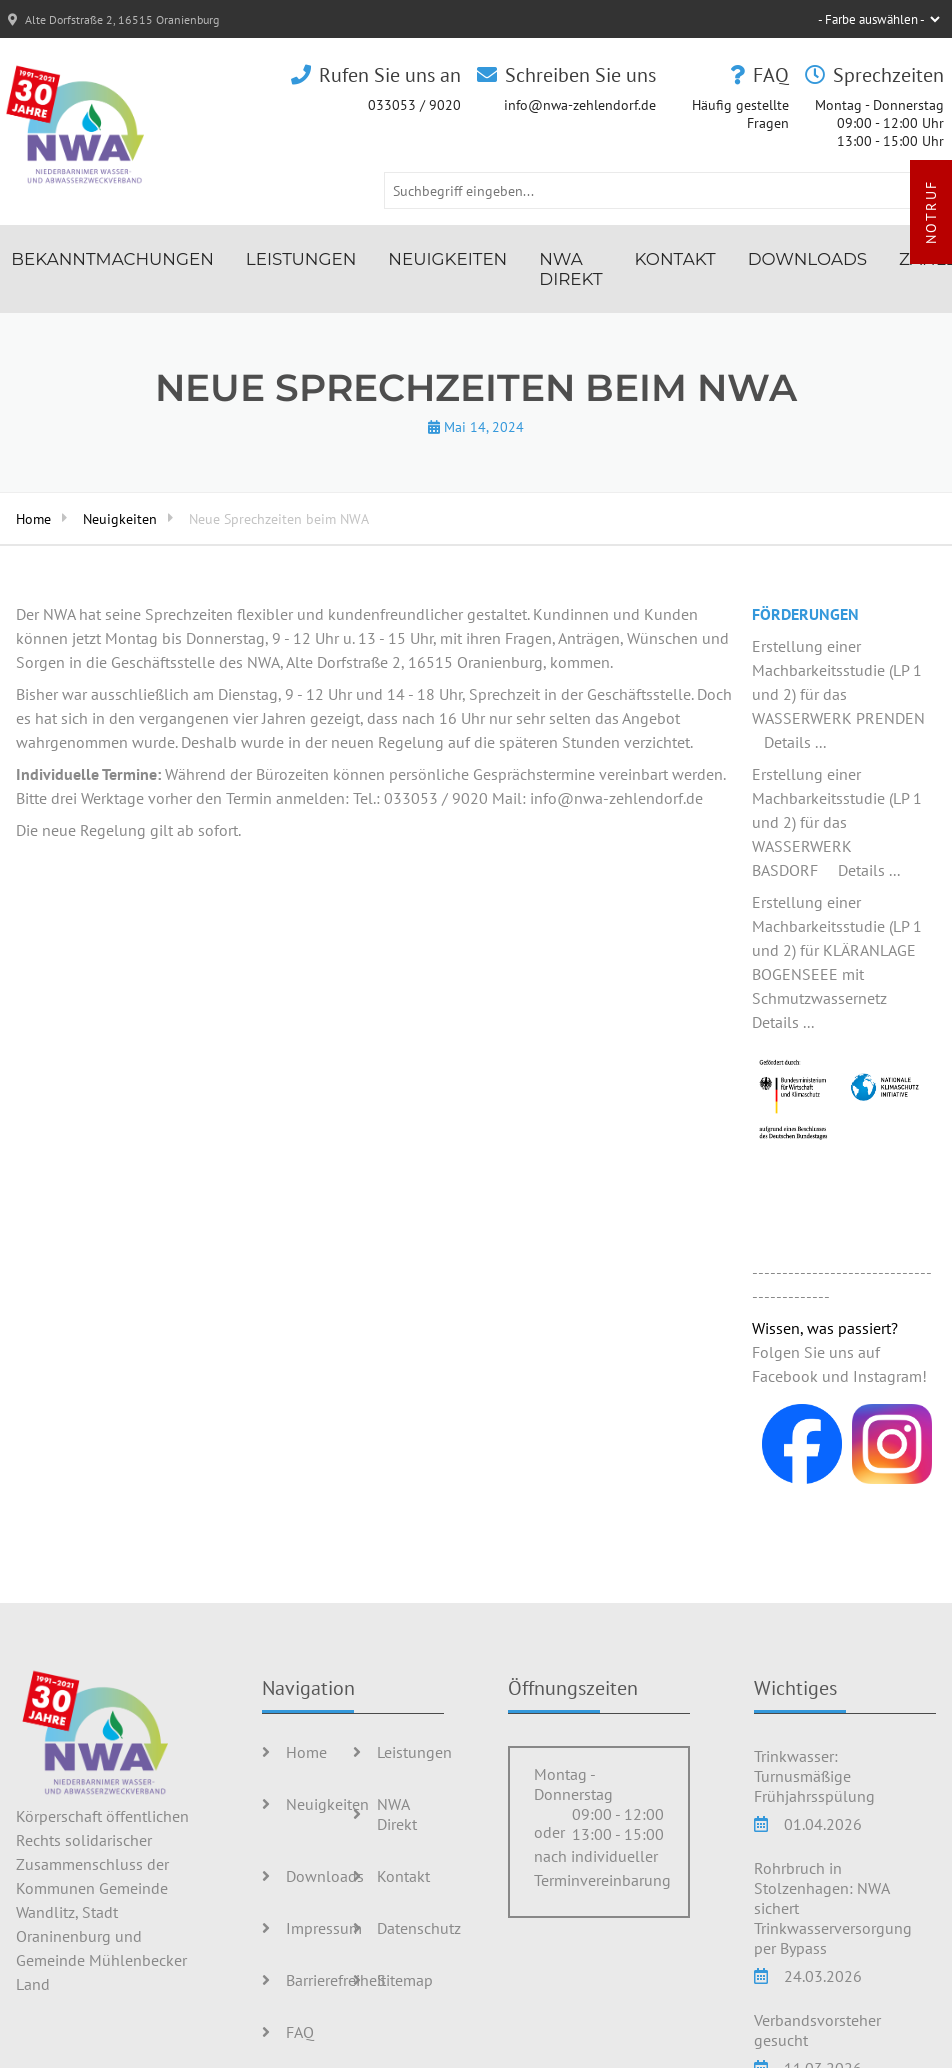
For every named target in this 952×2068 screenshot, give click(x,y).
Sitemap (405, 1980)
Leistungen (301, 259)
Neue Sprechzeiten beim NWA (279, 518)
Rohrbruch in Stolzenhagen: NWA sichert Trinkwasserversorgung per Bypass (833, 1908)
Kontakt (675, 259)
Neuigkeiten (447, 259)
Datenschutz (419, 1928)
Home (33, 518)
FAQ (300, 2032)
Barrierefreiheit (336, 1980)
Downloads (807, 259)
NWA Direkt (570, 269)
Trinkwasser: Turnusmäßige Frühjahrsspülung (814, 1776)
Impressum (324, 1928)
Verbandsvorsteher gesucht (817, 2030)
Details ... (795, 742)
